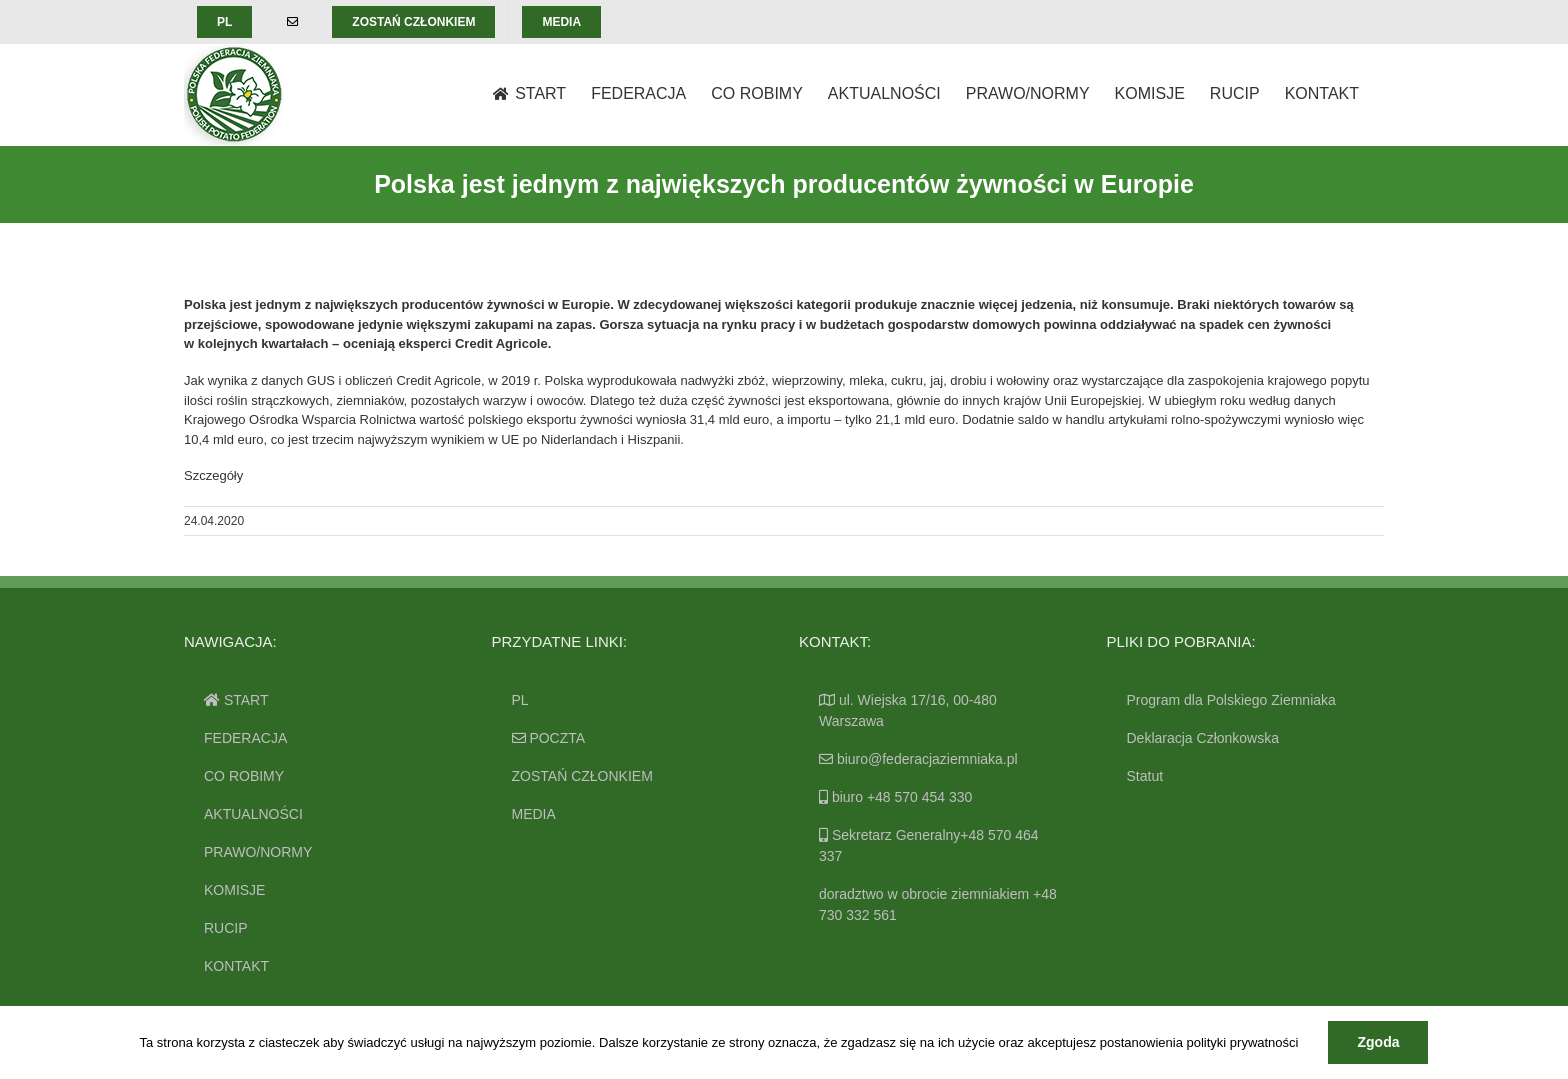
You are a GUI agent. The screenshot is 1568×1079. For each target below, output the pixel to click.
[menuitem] (224, 22)
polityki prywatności (1242, 1042)
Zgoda (1378, 1042)
